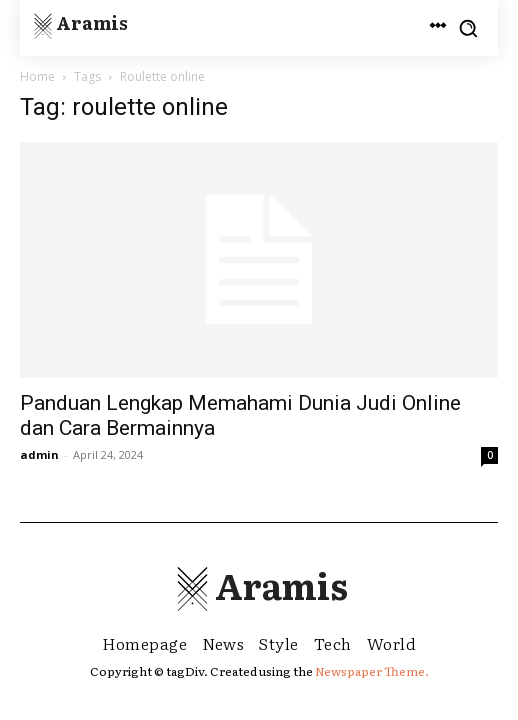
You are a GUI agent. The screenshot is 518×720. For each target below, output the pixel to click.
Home (37, 76)
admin (39, 454)
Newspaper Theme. (372, 671)
